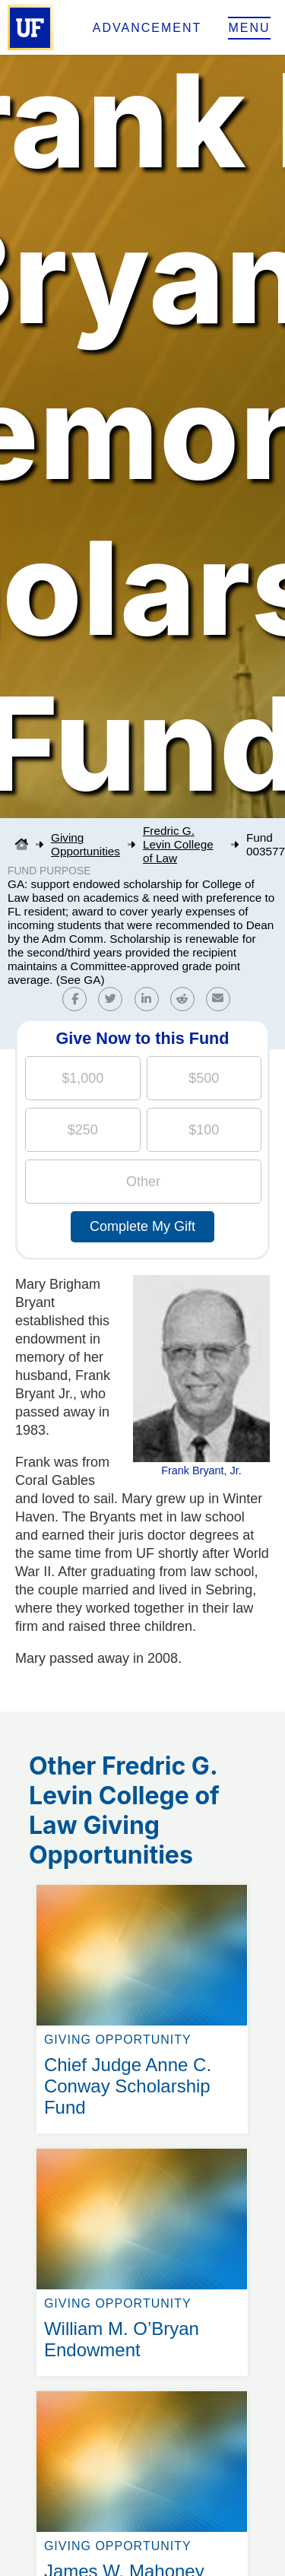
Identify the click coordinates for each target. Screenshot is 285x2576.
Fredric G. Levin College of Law (178, 844)
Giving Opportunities (85, 844)
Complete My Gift (142, 1226)
